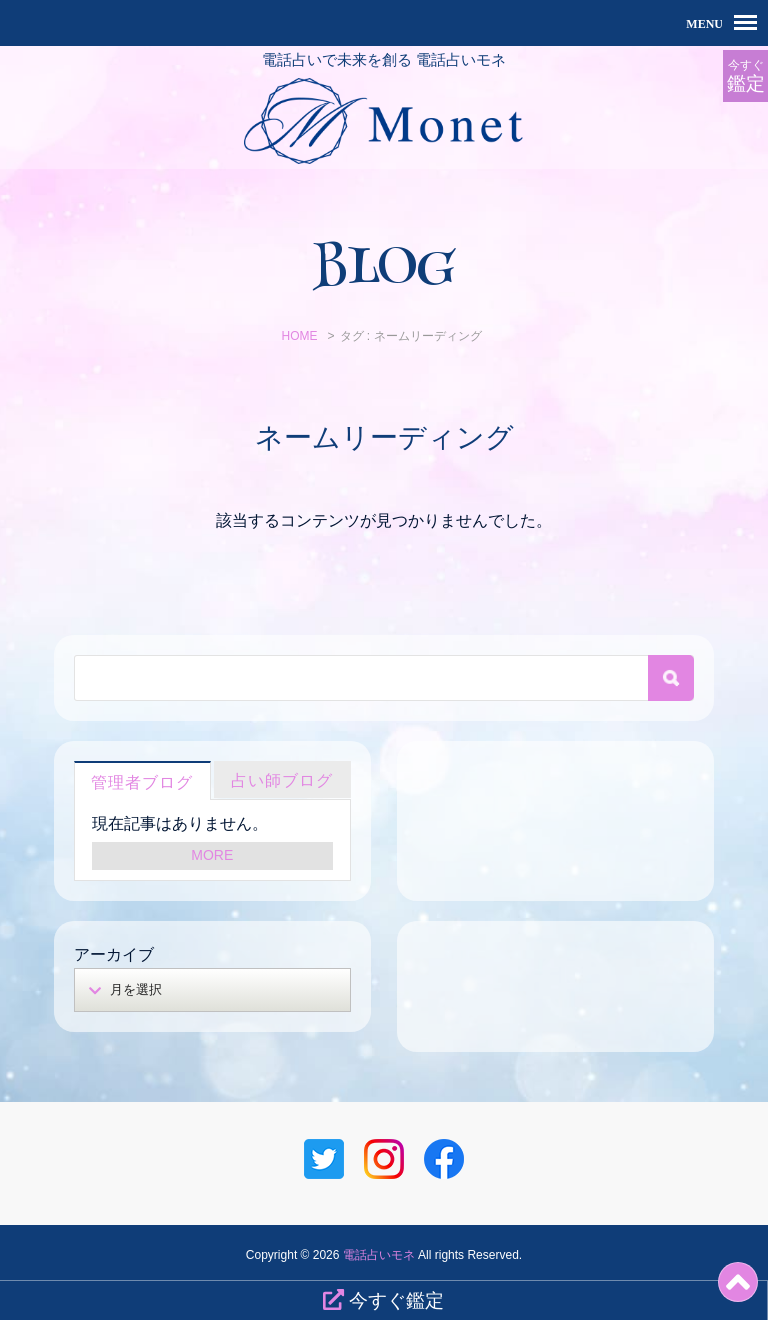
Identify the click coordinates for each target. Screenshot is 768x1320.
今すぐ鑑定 (383, 1300)
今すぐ (745, 76)
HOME (299, 336)
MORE (212, 855)
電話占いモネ (379, 1255)
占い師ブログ (282, 780)
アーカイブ (114, 954)
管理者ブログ (142, 782)
